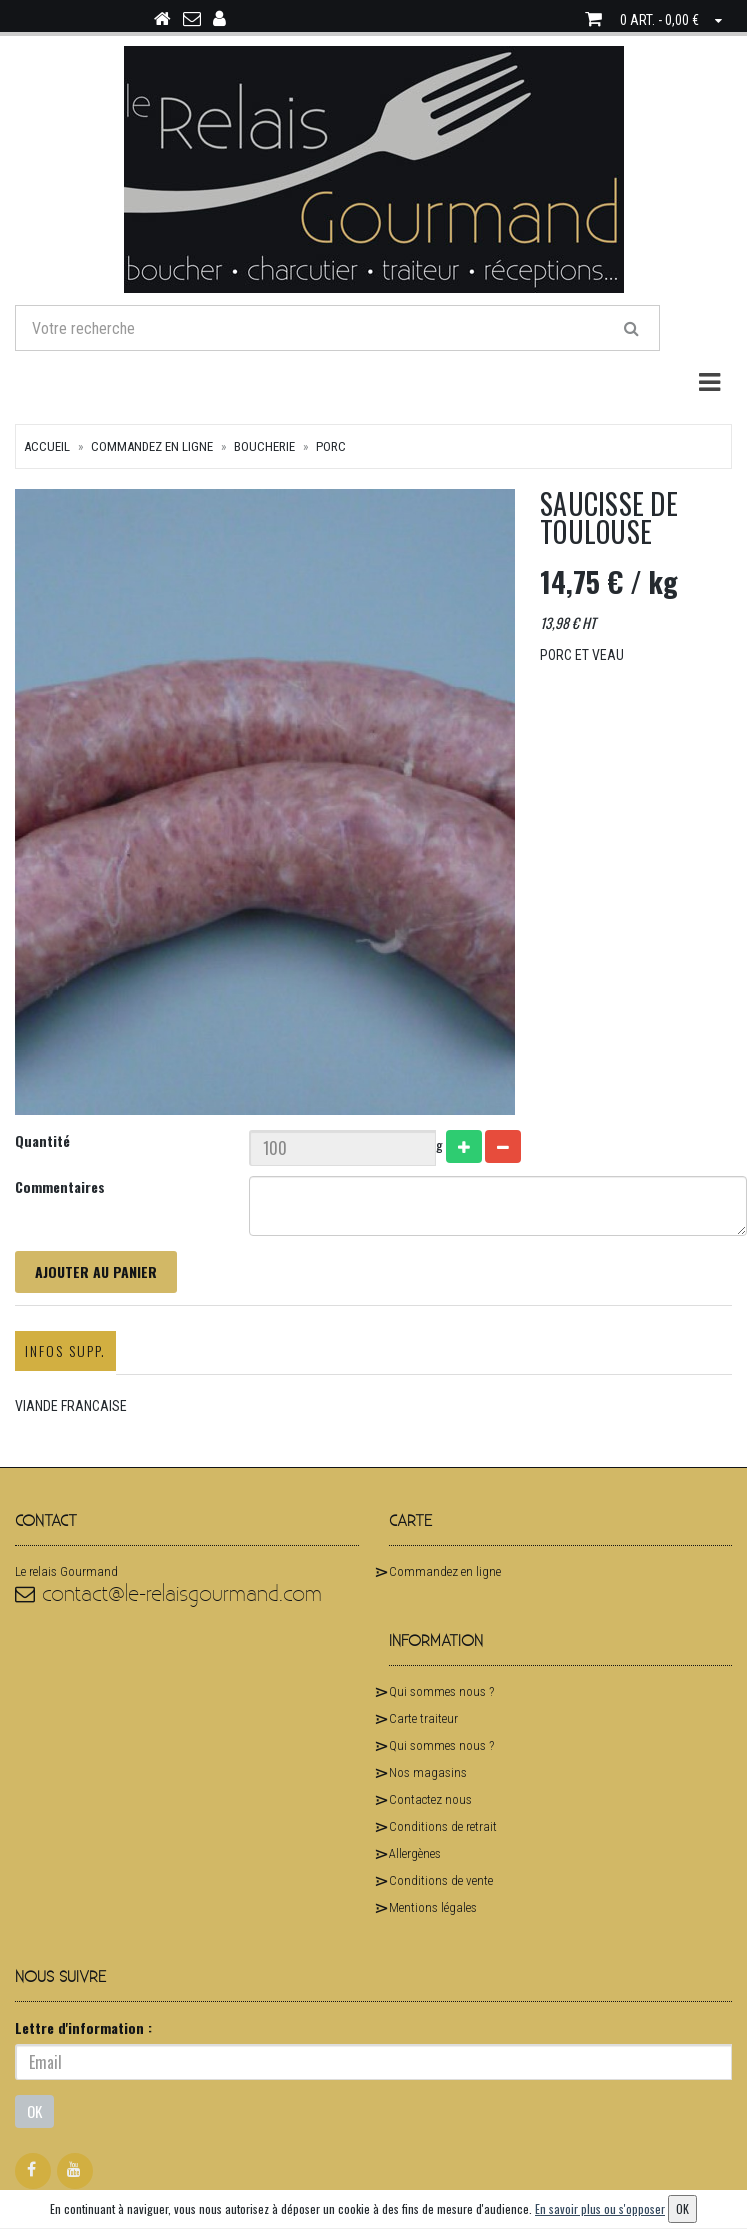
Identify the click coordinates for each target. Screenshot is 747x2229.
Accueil (47, 446)
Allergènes (415, 1853)
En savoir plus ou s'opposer (600, 2208)
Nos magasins (428, 1772)
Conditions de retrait (443, 1826)
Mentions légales (433, 1907)
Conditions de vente (441, 1880)
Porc (331, 446)
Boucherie (264, 446)
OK (34, 2111)
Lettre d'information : (83, 2027)
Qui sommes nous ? (441, 1691)
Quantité (42, 1140)
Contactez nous (430, 1799)
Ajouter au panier (96, 1271)
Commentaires (60, 1186)
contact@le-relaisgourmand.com (168, 1595)
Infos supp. (65, 1350)
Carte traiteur (423, 1718)
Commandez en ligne (152, 446)
